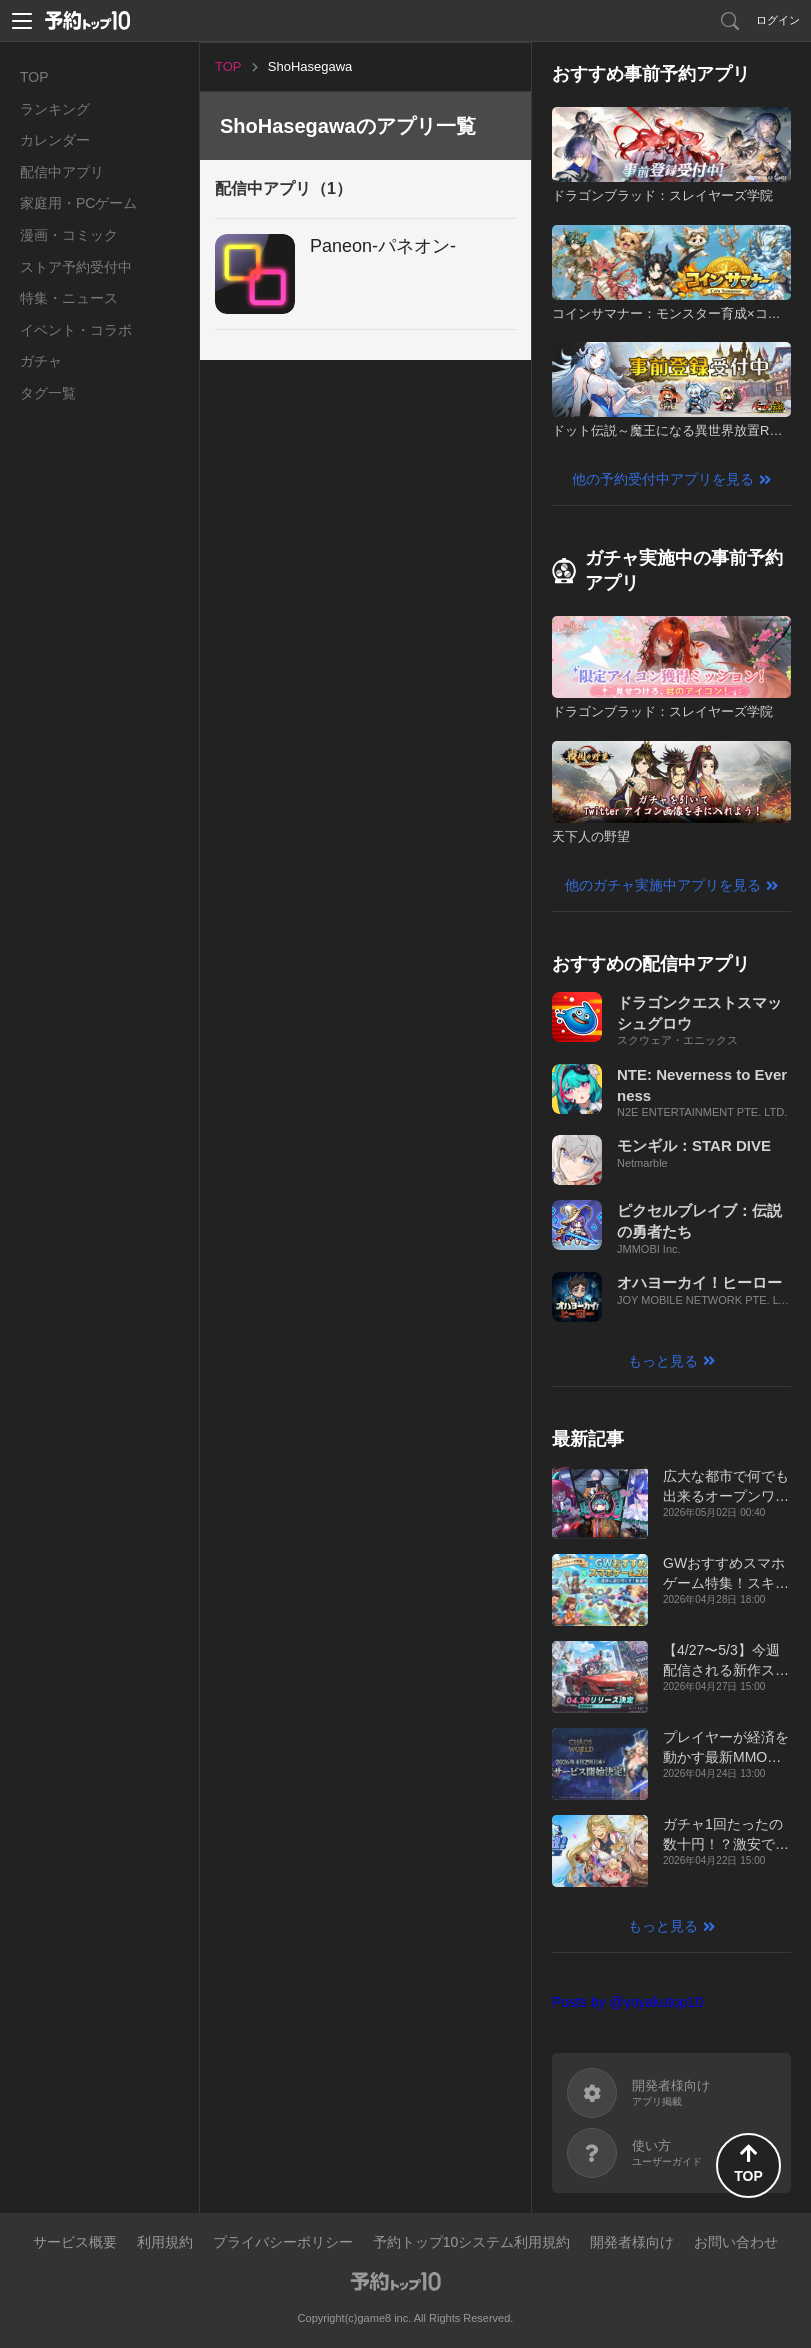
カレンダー (55, 140)
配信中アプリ (62, 172)
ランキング (55, 109)
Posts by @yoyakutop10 (627, 2002)
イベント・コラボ (76, 330)
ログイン (778, 20)
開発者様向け (632, 2242)
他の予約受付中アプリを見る (663, 479)
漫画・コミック (69, 235)
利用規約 (165, 2242)
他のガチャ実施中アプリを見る (663, 885)
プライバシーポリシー (283, 2242)
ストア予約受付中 (76, 267)
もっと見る (663, 1361)
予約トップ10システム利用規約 (472, 2242)
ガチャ (41, 361)
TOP (34, 77)
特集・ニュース (69, 298)
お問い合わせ (736, 2242)
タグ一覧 (48, 393)
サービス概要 (75, 2242)
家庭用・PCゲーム (78, 203)
